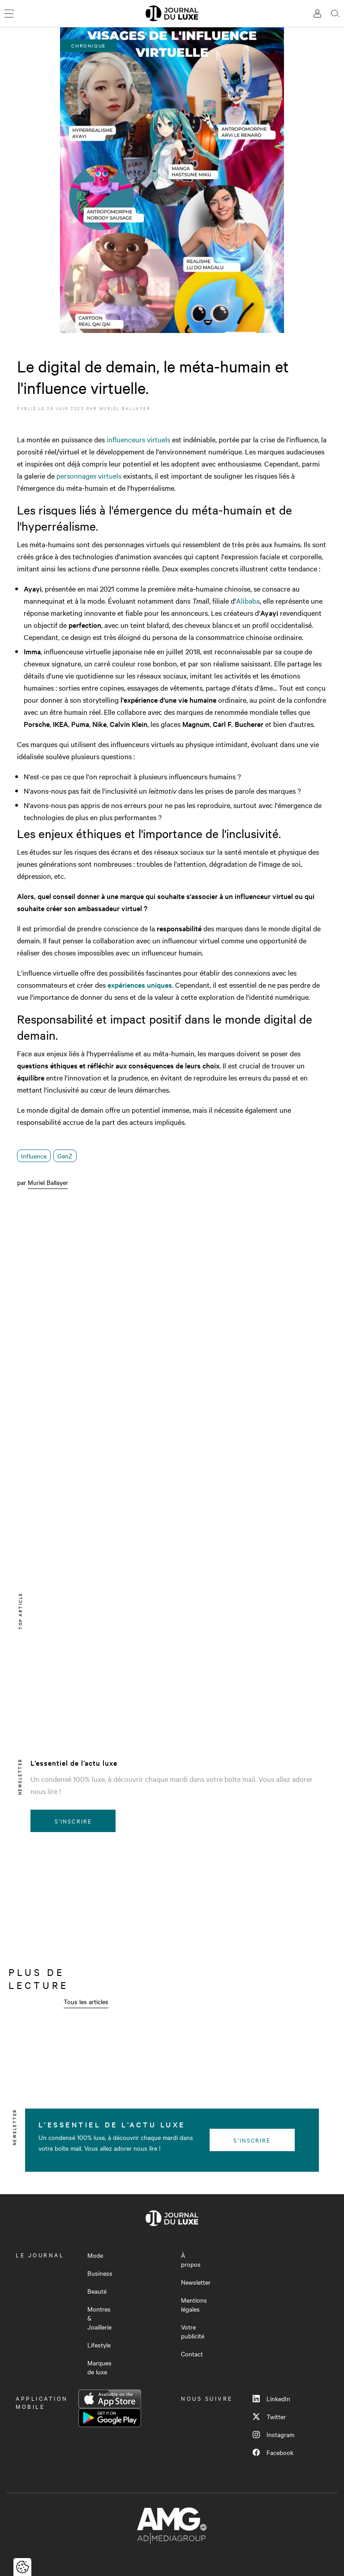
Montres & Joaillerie (99, 2317)
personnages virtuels (88, 475)
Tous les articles (86, 2001)
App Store (109, 2399)
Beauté (97, 2290)
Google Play (109, 2417)
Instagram (273, 2434)
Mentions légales (194, 2304)
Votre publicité (192, 2331)
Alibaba (248, 600)
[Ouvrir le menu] (9, 13)
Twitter (269, 2416)
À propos (191, 2260)
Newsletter (196, 2282)
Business (99, 2273)
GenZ (65, 1155)
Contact (192, 2353)
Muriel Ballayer (125, 408)
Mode (95, 2255)
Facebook (273, 2452)
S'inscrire (73, 1821)
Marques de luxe (99, 2367)
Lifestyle (99, 2344)
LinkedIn (271, 2398)
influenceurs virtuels (138, 439)
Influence (34, 1155)
